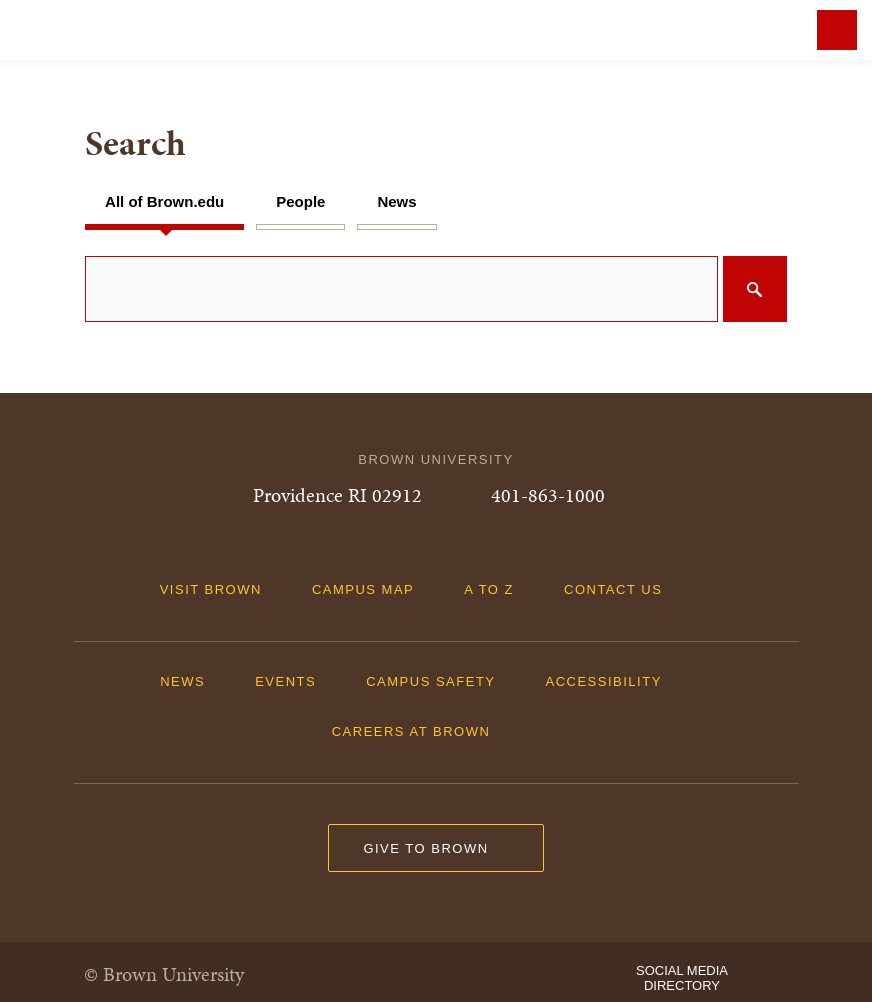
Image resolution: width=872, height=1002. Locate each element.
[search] (436, 289)
